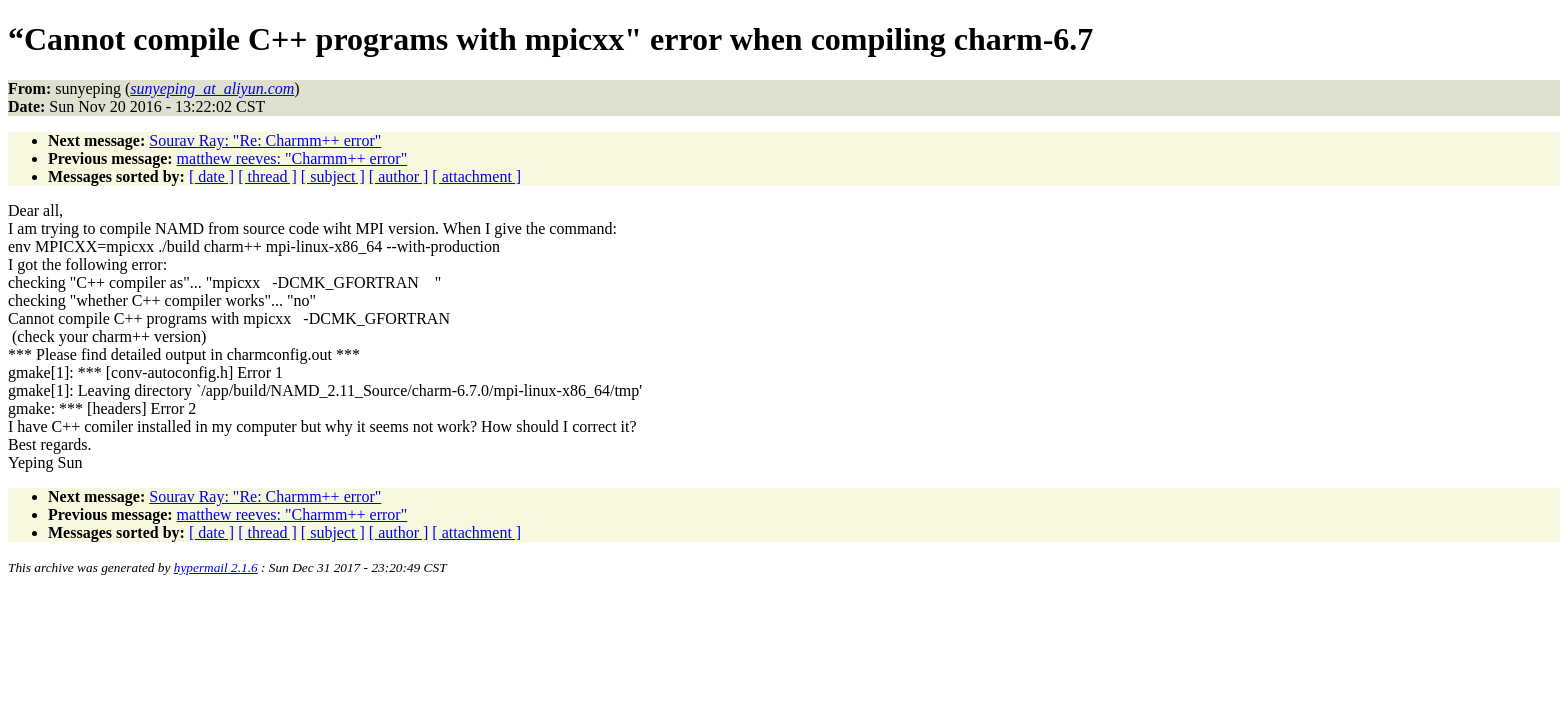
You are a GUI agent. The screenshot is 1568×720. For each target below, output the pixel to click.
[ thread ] (267, 176)
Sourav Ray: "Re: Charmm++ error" (265, 140)
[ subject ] (333, 176)
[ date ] (211, 176)
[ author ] (399, 176)
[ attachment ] (476, 176)
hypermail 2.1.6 (216, 567)
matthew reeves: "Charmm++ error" (292, 158)
